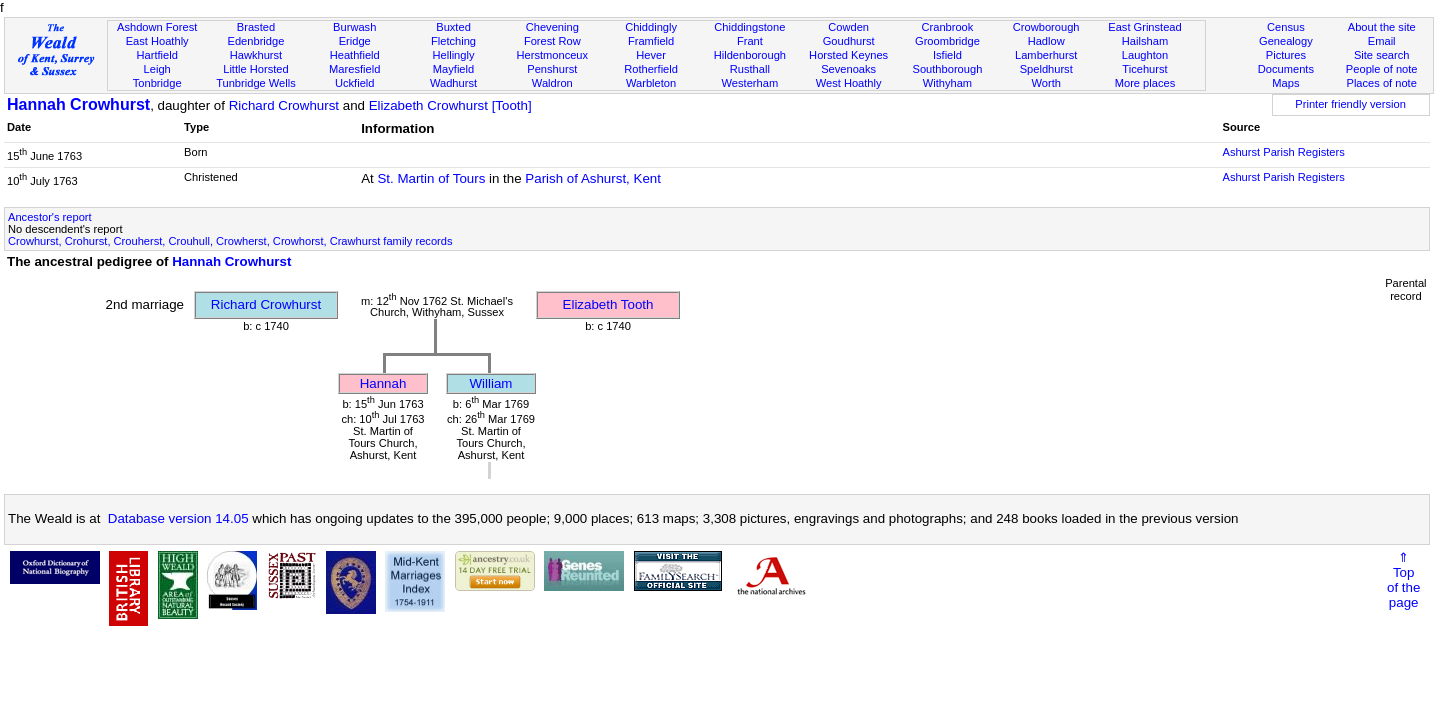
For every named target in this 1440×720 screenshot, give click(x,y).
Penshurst (552, 69)
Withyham (947, 83)
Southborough (948, 69)
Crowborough (1046, 27)
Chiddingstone (749, 27)
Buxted (453, 27)
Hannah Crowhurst (78, 104)
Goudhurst (849, 41)
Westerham (750, 83)
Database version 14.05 (178, 518)
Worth (1045, 83)
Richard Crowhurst (284, 105)
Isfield (947, 55)
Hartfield (156, 55)
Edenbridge (256, 41)
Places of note (1381, 83)
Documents (1286, 69)
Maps (1285, 83)
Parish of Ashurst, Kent (593, 178)
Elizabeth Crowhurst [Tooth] (450, 105)
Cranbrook (947, 27)
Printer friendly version (1350, 104)
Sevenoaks (848, 69)
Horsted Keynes (848, 55)
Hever (651, 55)
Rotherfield (651, 69)
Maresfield (354, 69)
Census (1286, 27)
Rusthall (750, 69)
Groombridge (947, 41)
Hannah (383, 383)
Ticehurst (1144, 69)
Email (1382, 41)
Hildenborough (750, 55)
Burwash (354, 27)
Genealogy (1286, 41)
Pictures (1286, 55)
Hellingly (454, 55)
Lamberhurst (1046, 55)
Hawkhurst (256, 55)
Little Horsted (255, 69)
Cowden (848, 27)
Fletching (453, 41)
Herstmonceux (552, 55)
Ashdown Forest (157, 27)
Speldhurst (1046, 69)
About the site (1382, 27)
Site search (1382, 55)
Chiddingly (651, 27)
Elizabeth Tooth (608, 304)
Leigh (157, 69)
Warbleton (651, 83)
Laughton (1145, 55)
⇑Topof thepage (1403, 580)
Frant (750, 41)
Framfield (651, 41)
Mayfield (453, 69)
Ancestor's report (50, 217)
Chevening (552, 27)
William (491, 383)
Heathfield (355, 55)
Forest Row (552, 41)
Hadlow (1046, 41)
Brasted (256, 27)
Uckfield (355, 83)
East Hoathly (157, 41)
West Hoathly (849, 83)
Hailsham (1145, 41)
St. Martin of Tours (431, 178)
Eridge (355, 41)
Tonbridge (157, 83)
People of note (1382, 69)
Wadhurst (453, 83)
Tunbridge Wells (256, 83)
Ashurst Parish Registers (1283, 152)
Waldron (552, 83)
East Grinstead (1144, 27)
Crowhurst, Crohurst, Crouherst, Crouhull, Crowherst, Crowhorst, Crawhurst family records (230, 241)
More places (1145, 83)
